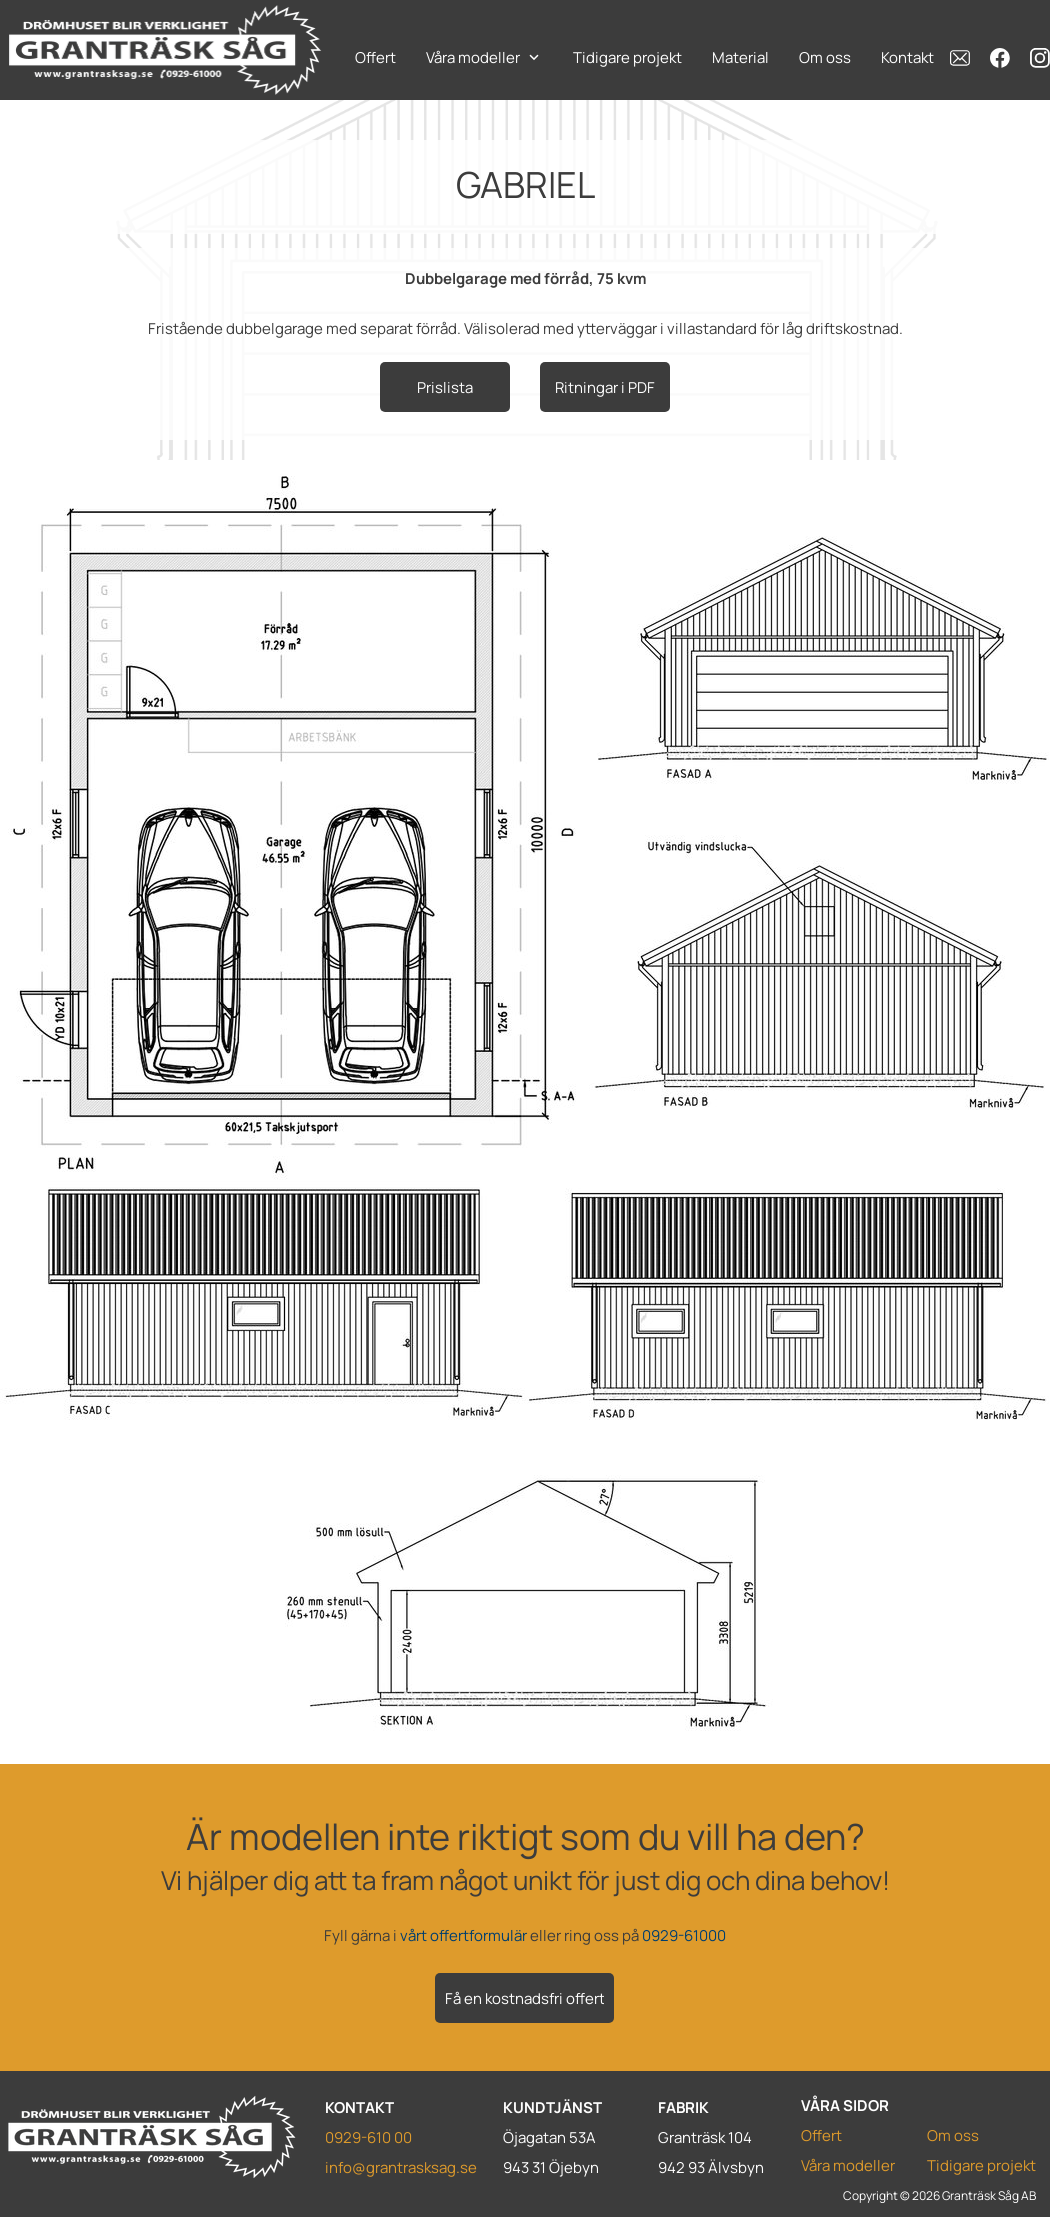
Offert (821, 2135)
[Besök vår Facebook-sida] (1000, 58)
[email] (960, 58)
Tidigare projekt (981, 2165)
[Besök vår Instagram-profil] (1040, 58)
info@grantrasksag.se (401, 2167)
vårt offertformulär (463, 1935)
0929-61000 (684, 1935)
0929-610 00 (368, 2137)
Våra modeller (848, 2165)
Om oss (953, 2135)
